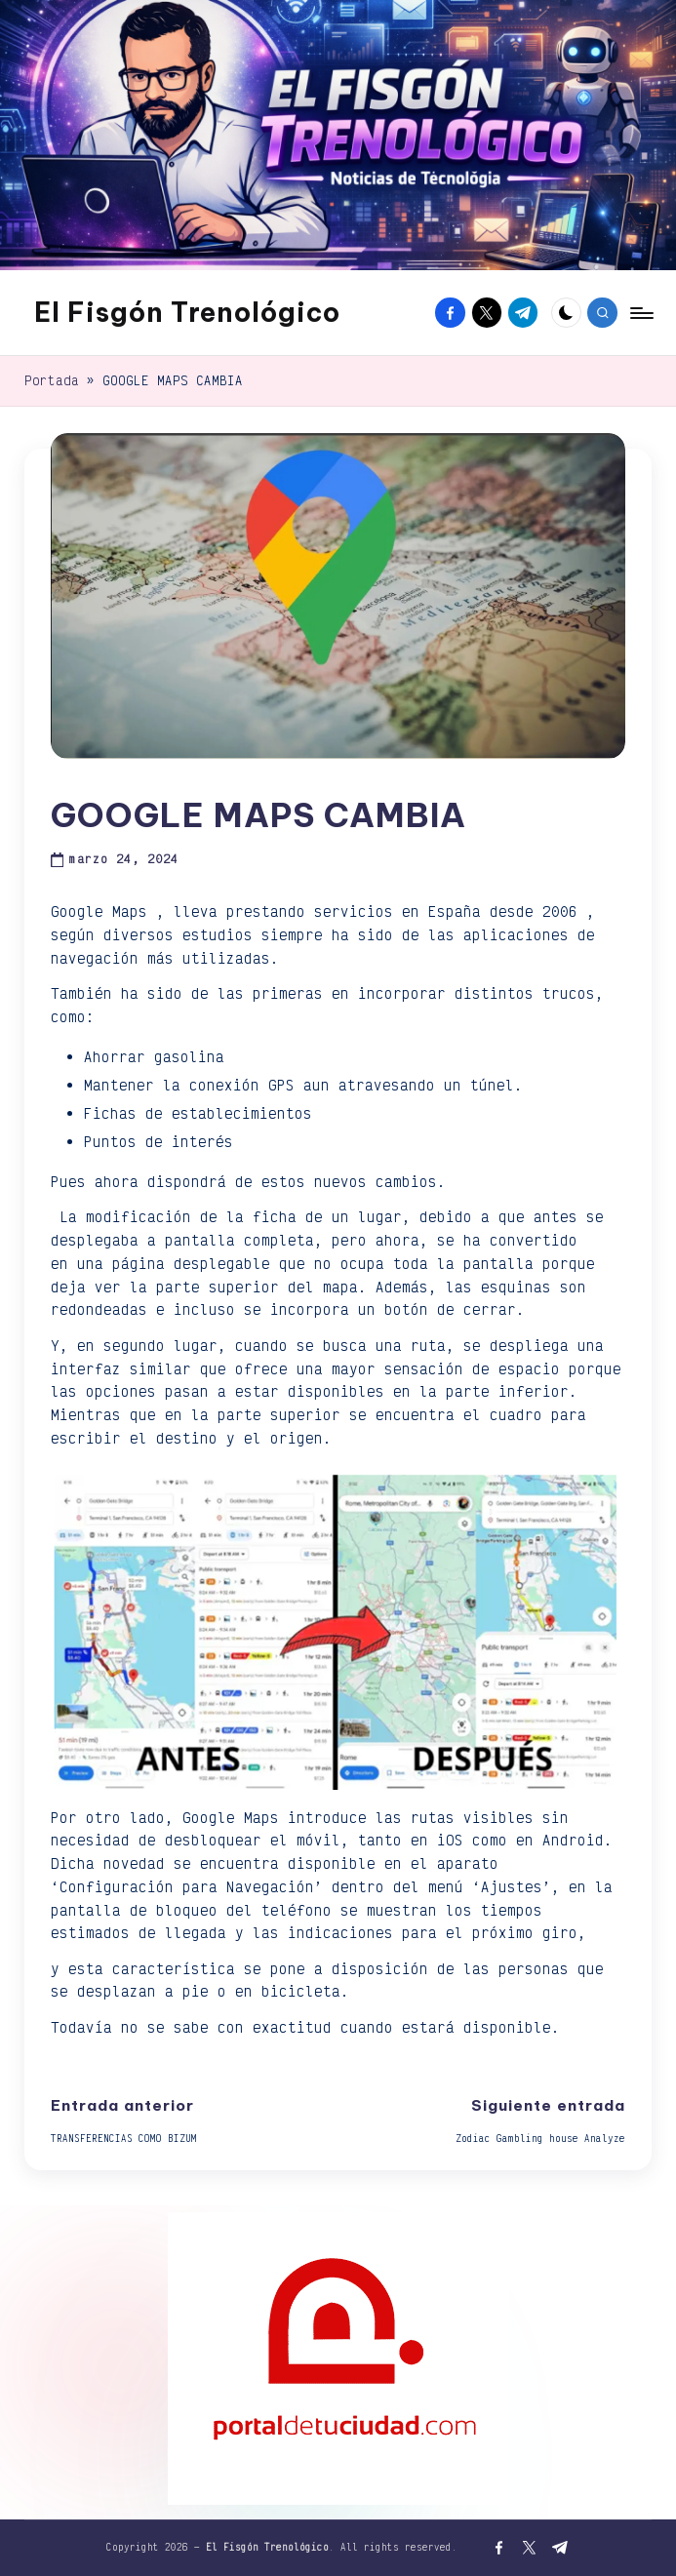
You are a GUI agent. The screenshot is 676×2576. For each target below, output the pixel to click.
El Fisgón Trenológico (187, 312)
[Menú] (640, 313)
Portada (51, 380)
